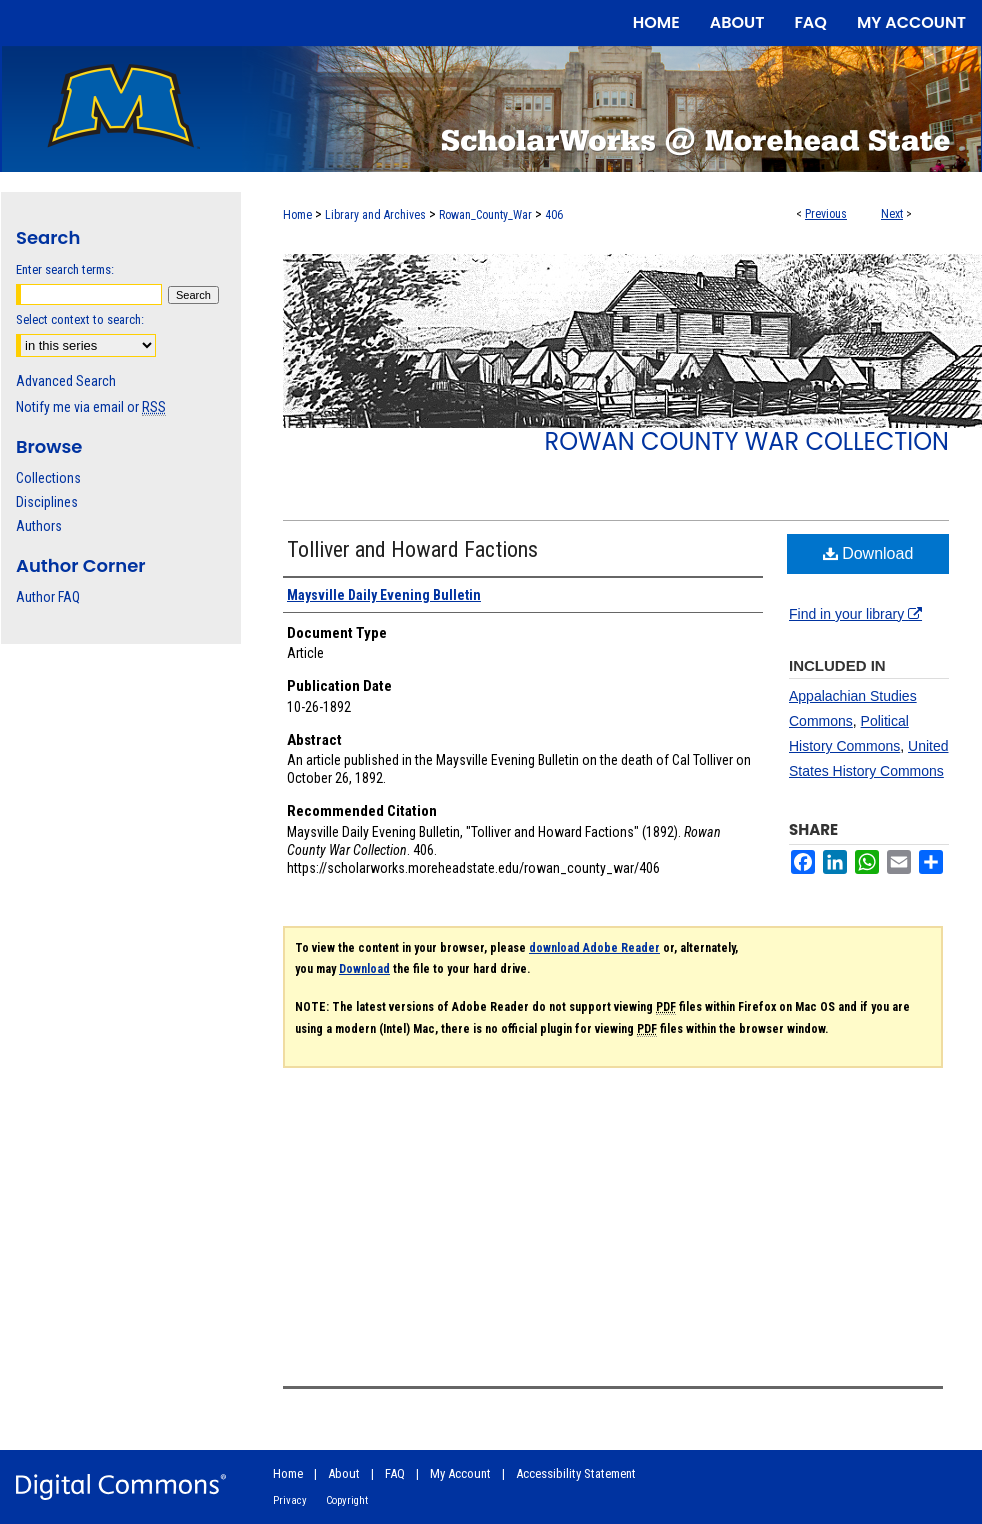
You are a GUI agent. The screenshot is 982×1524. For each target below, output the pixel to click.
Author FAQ (48, 597)
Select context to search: (80, 319)
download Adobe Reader (594, 948)
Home (297, 215)
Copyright (347, 1500)
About (344, 1473)
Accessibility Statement (576, 1473)
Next (892, 214)
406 (554, 215)
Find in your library (855, 614)
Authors (39, 526)
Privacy (290, 1500)
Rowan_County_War (485, 215)
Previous (826, 214)
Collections (48, 478)
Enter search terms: (65, 269)
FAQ (395, 1473)
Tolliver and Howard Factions (412, 549)
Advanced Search (66, 381)
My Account (460, 1473)
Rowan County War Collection (747, 441)
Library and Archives (375, 215)
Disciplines (47, 502)
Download (868, 553)
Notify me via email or (91, 407)
